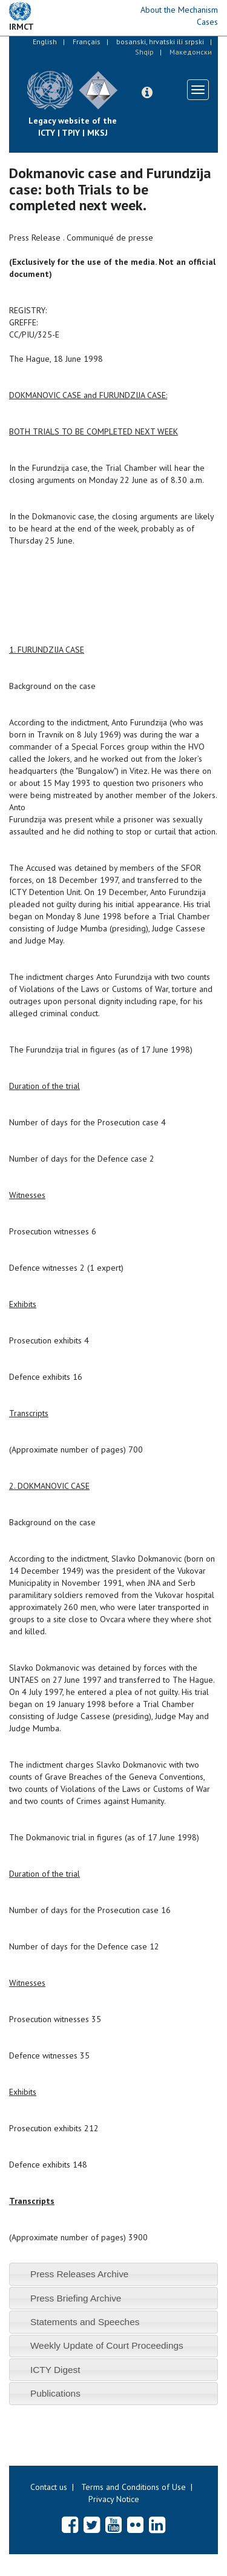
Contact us (48, 2486)
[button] (147, 92)
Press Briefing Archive (76, 2298)
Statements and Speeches (85, 2322)
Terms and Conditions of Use (133, 2486)
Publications (55, 2393)
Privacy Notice (113, 2499)
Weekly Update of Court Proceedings (106, 2345)
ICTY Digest (55, 2370)
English (45, 41)
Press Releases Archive (79, 2274)
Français (86, 41)
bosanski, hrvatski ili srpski (160, 41)
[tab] (113, 2274)
